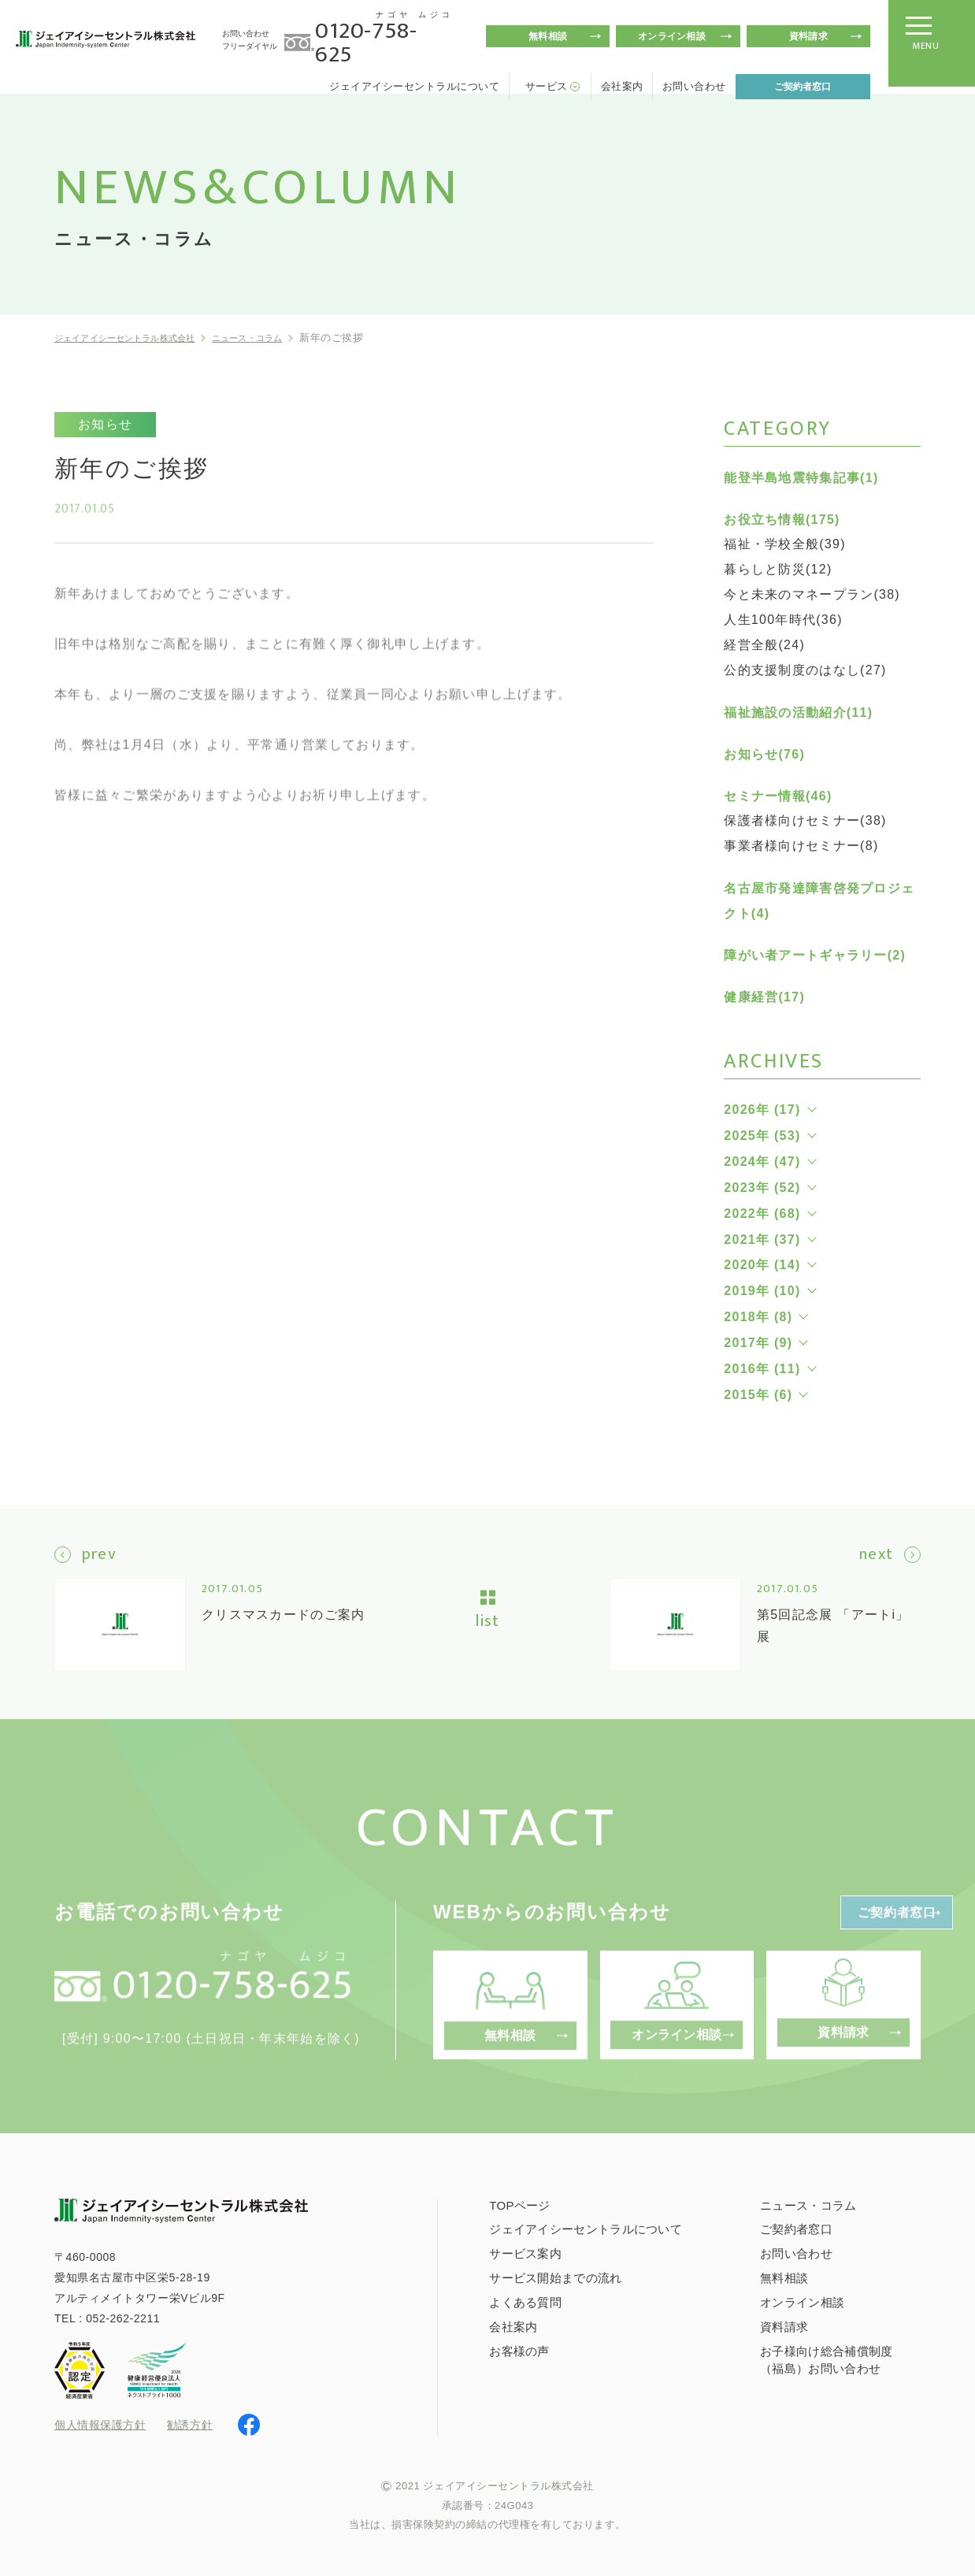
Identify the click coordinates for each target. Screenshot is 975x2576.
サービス (546, 86)
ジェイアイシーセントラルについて (414, 86)
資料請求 (808, 36)
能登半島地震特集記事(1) (801, 477)
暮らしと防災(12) (778, 569)
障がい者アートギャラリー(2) (815, 955)
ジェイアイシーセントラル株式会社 (139, 337)
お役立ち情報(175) (782, 519)
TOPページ (519, 2203)
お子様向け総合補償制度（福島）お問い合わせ (826, 2358)
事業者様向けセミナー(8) (801, 845)
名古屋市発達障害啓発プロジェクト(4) (819, 901)
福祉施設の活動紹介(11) (798, 712)
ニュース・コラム (286, 337)
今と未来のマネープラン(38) (812, 594)
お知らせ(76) (764, 754)
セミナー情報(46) (778, 796)
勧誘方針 (190, 2423)
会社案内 (622, 86)
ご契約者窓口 (802, 86)
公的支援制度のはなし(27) (805, 670)
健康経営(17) (764, 997)
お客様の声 (519, 2349)
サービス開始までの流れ (555, 2276)
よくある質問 (525, 2300)
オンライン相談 (672, 36)
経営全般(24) (764, 644)
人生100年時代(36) (783, 619)
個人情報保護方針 (100, 2424)
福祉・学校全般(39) (785, 544)
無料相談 (547, 36)
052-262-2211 (123, 2317)
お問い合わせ (694, 86)
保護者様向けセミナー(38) (805, 820)
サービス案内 (525, 2252)
